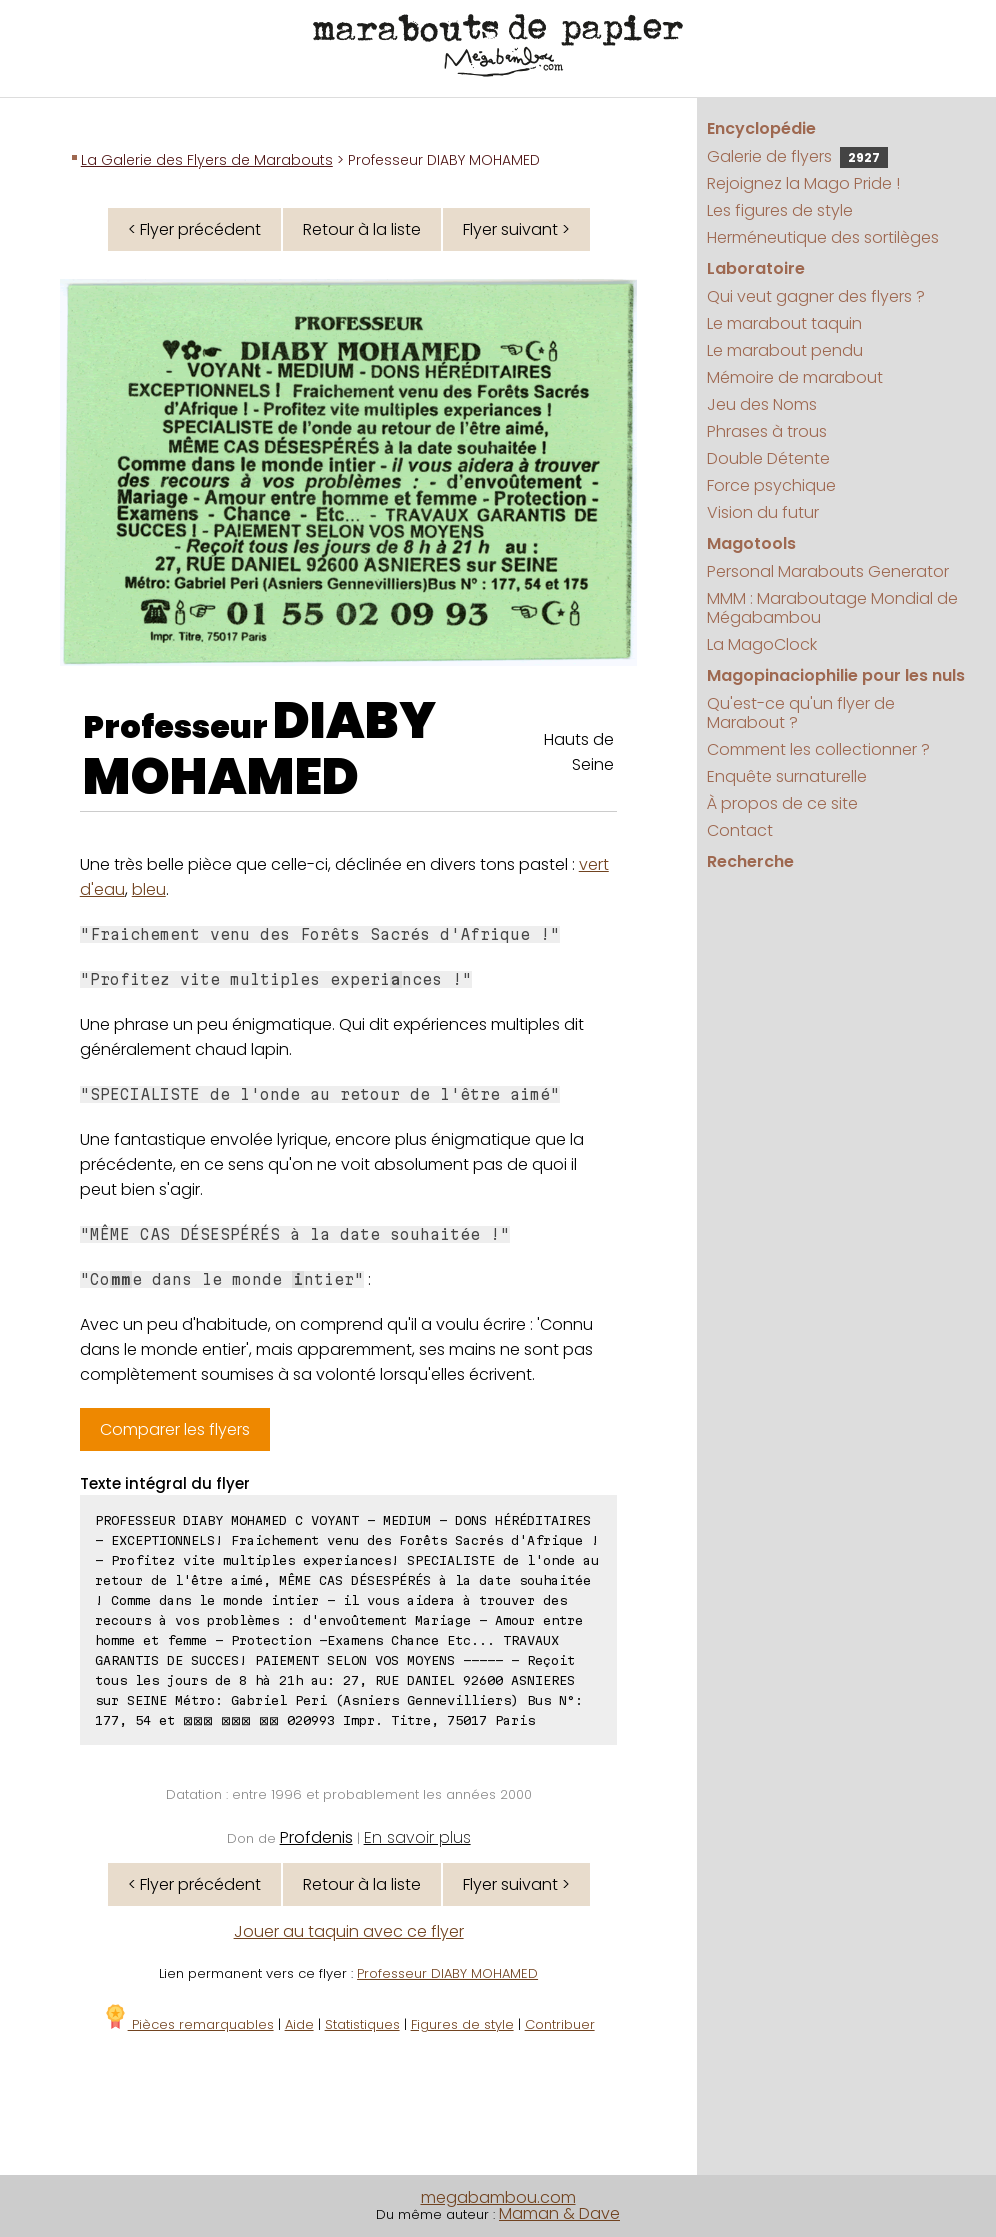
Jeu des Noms (762, 404)
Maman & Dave (559, 2213)
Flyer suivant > (516, 229)
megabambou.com (498, 2197)
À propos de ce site (782, 803)
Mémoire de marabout (795, 377)
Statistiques (362, 2024)
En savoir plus (417, 1837)
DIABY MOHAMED (259, 749)
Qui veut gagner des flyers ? (816, 296)
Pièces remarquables (188, 2024)
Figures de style (462, 2024)
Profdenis (316, 1837)
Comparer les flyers (175, 1429)
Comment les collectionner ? (818, 749)
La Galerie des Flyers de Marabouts (207, 160)
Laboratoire (756, 268)
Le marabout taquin (784, 323)
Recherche (750, 861)
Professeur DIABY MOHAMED (447, 1973)
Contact (740, 830)
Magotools (751, 543)
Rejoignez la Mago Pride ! (803, 183)
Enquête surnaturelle (787, 776)
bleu (149, 889)
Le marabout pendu (785, 350)
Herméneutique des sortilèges (823, 237)
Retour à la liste (362, 229)
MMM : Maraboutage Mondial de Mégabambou (832, 608)
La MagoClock (762, 644)
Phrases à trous (767, 431)
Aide (299, 2024)
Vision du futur (763, 512)
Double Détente (768, 458)
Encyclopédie (761, 128)
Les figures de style (780, 210)
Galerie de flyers (797, 156)
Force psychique (771, 485)
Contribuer (560, 2024)
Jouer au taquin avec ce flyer (349, 1931)
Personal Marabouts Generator (828, 571)
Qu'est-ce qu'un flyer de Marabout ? (801, 713)
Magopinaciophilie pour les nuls (836, 675)
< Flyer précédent (194, 229)
